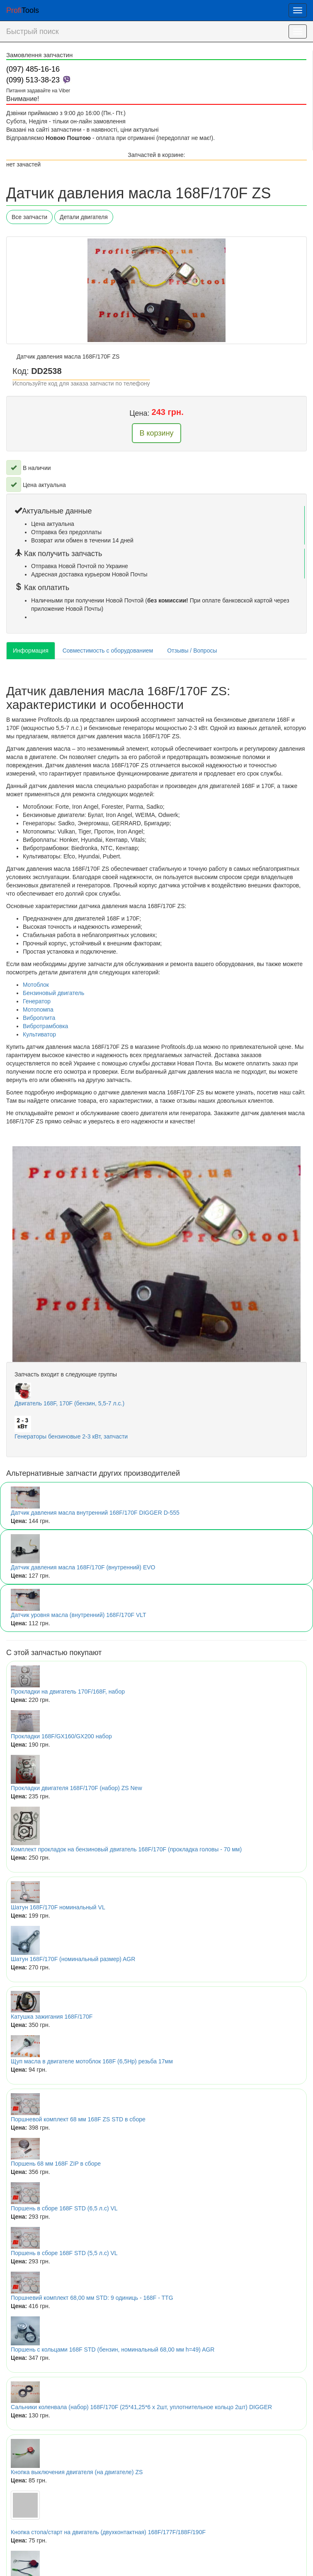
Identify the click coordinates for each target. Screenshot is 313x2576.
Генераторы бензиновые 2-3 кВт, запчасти (71, 1436)
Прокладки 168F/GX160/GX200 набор (61, 1736)
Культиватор (39, 1034)
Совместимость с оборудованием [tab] (108, 650)
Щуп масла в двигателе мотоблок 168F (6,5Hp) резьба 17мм (92, 2061)
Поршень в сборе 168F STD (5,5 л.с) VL (64, 2253)
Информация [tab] (31, 650)
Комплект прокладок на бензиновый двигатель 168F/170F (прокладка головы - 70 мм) (126, 1849)
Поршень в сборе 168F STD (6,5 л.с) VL (64, 2208)
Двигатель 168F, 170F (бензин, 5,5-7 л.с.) (69, 1403)
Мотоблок (36, 984)
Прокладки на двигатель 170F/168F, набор (68, 1691)
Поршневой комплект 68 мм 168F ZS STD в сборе (78, 2119)
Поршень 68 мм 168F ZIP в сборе (56, 2163)
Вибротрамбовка (45, 1026)
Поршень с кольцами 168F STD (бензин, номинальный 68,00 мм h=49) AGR (112, 2349)
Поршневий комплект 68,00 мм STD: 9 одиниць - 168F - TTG (92, 2297)
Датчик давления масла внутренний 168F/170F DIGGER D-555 (95, 1512)
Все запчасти (29, 217)
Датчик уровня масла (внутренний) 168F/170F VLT (78, 1615)
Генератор (37, 1001)
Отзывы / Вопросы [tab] (192, 650)
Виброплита (39, 1017)
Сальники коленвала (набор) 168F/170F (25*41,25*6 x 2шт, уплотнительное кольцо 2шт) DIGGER (141, 2407)
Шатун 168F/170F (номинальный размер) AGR (73, 1959)
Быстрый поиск (32, 31)
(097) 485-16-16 (33, 69)
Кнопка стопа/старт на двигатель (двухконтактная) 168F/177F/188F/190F (108, 2532)
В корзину (156, 433)
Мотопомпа (38, 1009)
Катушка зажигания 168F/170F (51, 2016)
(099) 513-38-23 (33, 80)
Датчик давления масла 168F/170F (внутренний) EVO (83, 1567)
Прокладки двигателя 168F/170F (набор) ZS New (76, 1788)
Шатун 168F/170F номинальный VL (58, 1907)
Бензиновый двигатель (53, 993)
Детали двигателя (84, 217)
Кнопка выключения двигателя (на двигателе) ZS (77, 2472)
